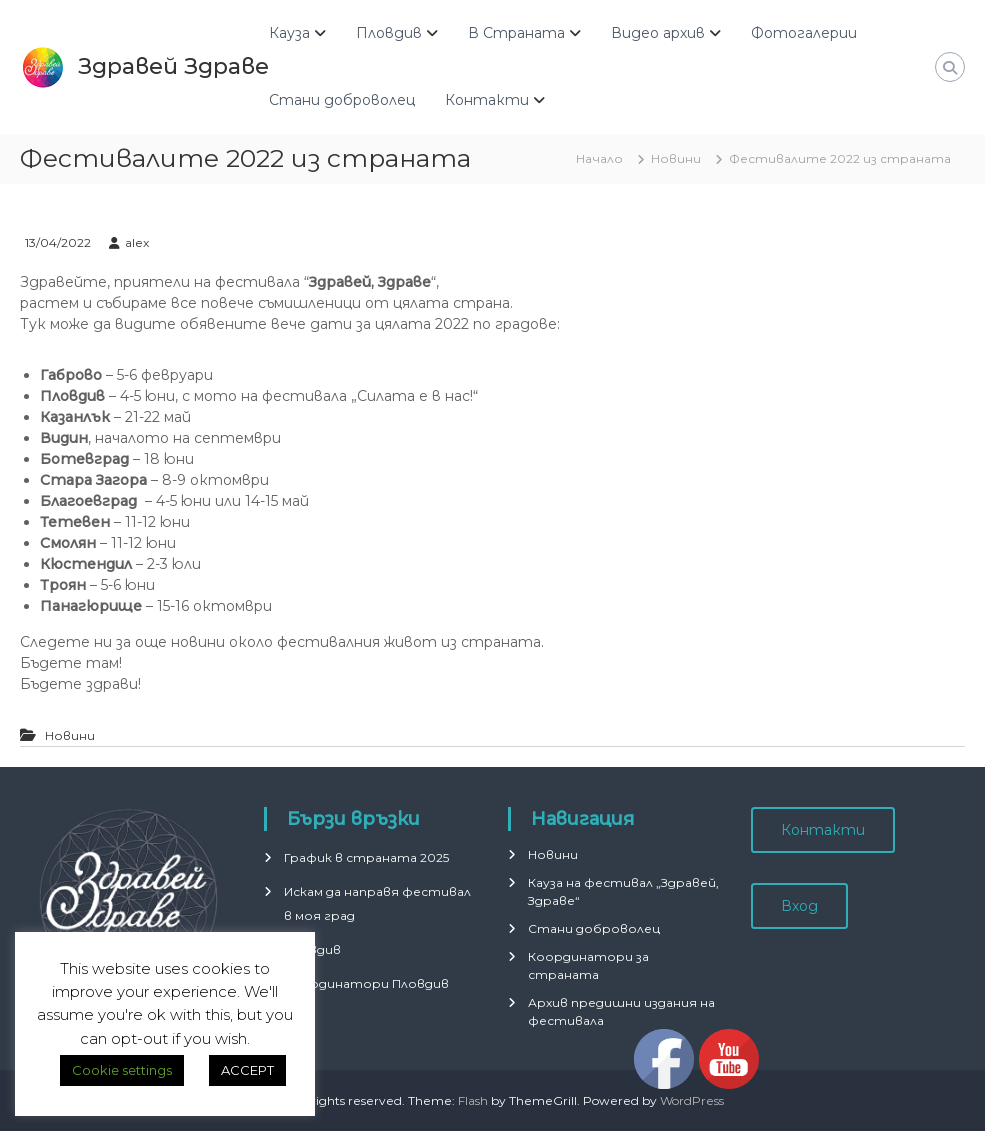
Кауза (289, 33)
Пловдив (389, 33)
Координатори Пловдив (366, 983)
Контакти (487, 100)
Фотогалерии (804, 33)
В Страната (516, 33)
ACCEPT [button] (247, 1070)
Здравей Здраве (173, 66)
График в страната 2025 (366, 857)
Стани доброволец (342, 100)
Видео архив (658, 33)
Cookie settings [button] (122, 1070)
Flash (473, 1100)
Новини (676, 158)
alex (137, 242)
